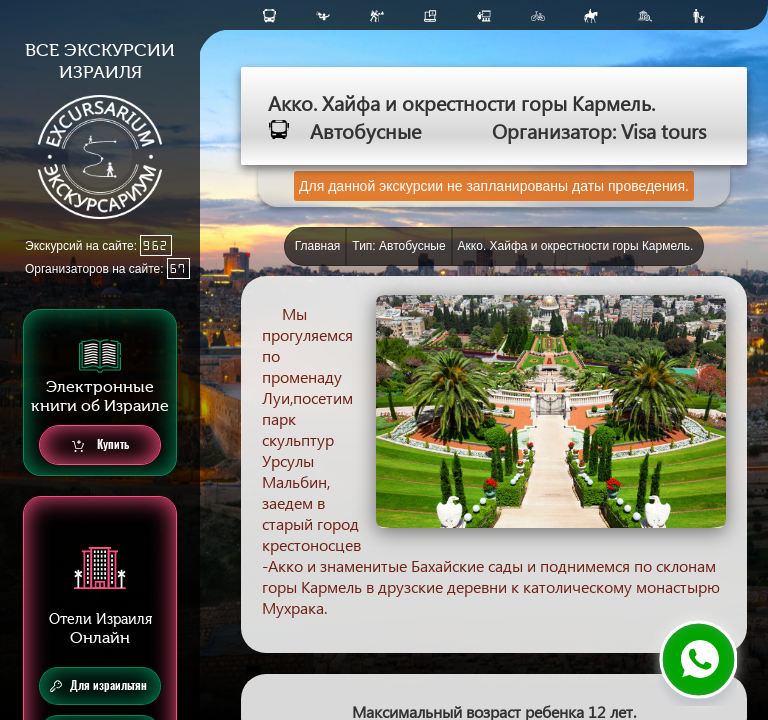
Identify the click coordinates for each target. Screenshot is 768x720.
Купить (100, 445)
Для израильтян (98, 686)
